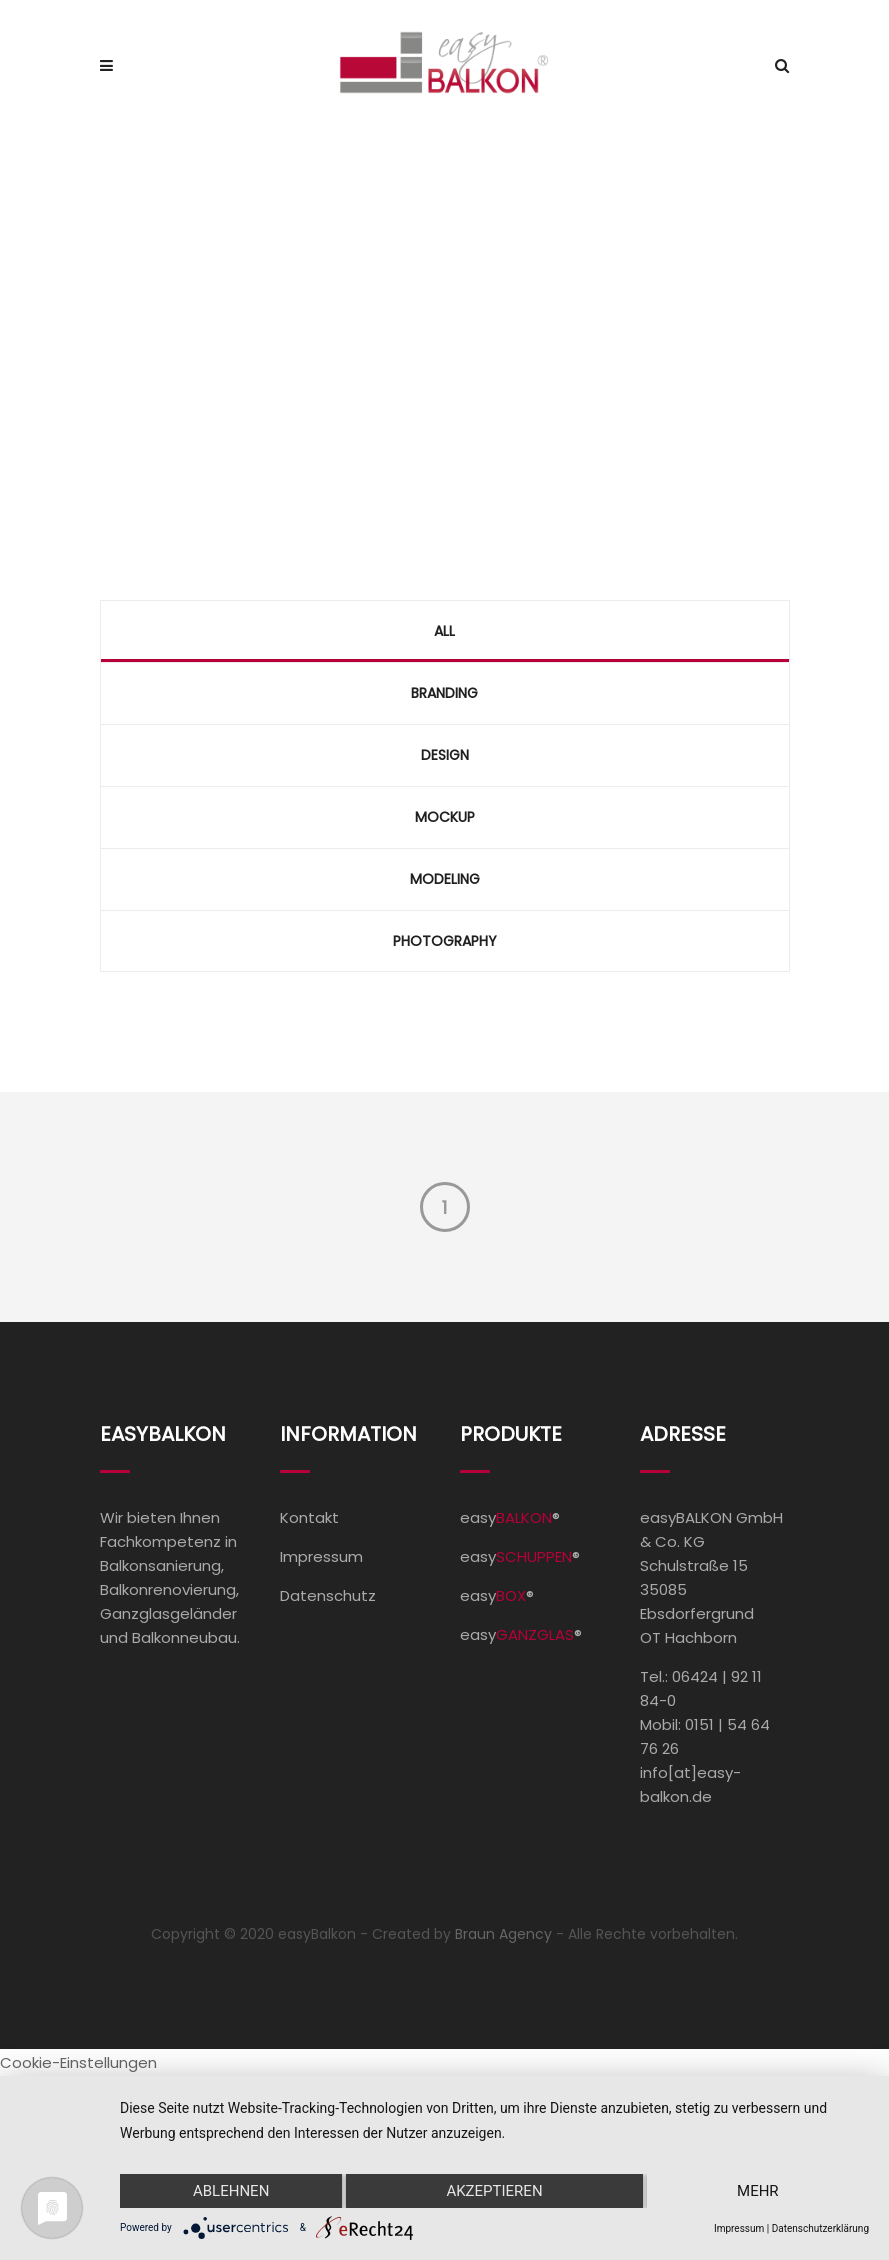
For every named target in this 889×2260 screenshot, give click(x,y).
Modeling (445, 879)
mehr (758, 2191)
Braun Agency (503, 1934)
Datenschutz (328, 1595)
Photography (445, 941)
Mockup (445, 817)
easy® (510, 1517)
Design (445, 755)
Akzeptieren (494, 2191)
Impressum (321, 1556)
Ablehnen (231, 2191)
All (444, 631)
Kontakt (309, 1517)
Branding (444, 693)
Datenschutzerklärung (820, 2228)
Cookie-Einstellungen (78, 2062)
